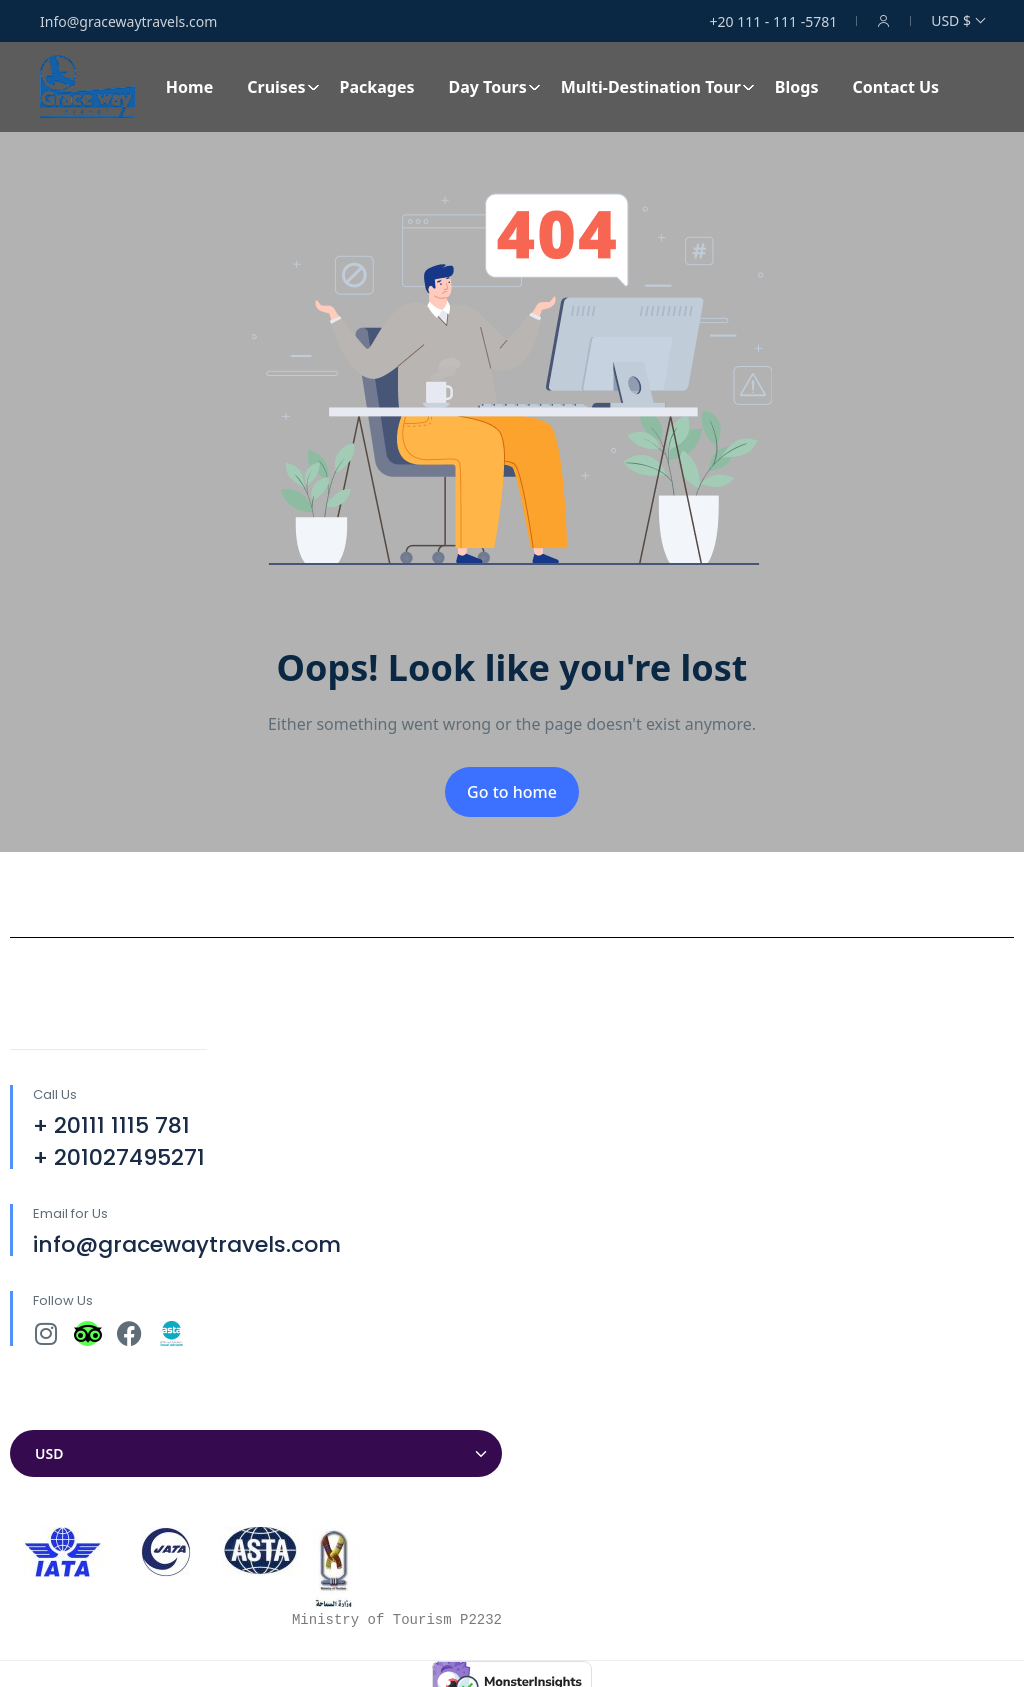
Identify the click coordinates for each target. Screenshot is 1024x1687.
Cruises (283, 87)
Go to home (512, 792)
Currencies (50, 1410)
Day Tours (494, 87)
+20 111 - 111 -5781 (774, 21)
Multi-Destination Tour (658, 87)
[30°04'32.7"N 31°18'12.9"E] (768, 1173)
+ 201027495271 (119, 1157)
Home (189, 87)
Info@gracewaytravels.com (128, 21)
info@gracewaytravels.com (187, 1244)
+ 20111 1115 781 (111, 1125)
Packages (377, 87)
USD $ (957, 20)
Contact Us (895, 87)
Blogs (797, 87)
